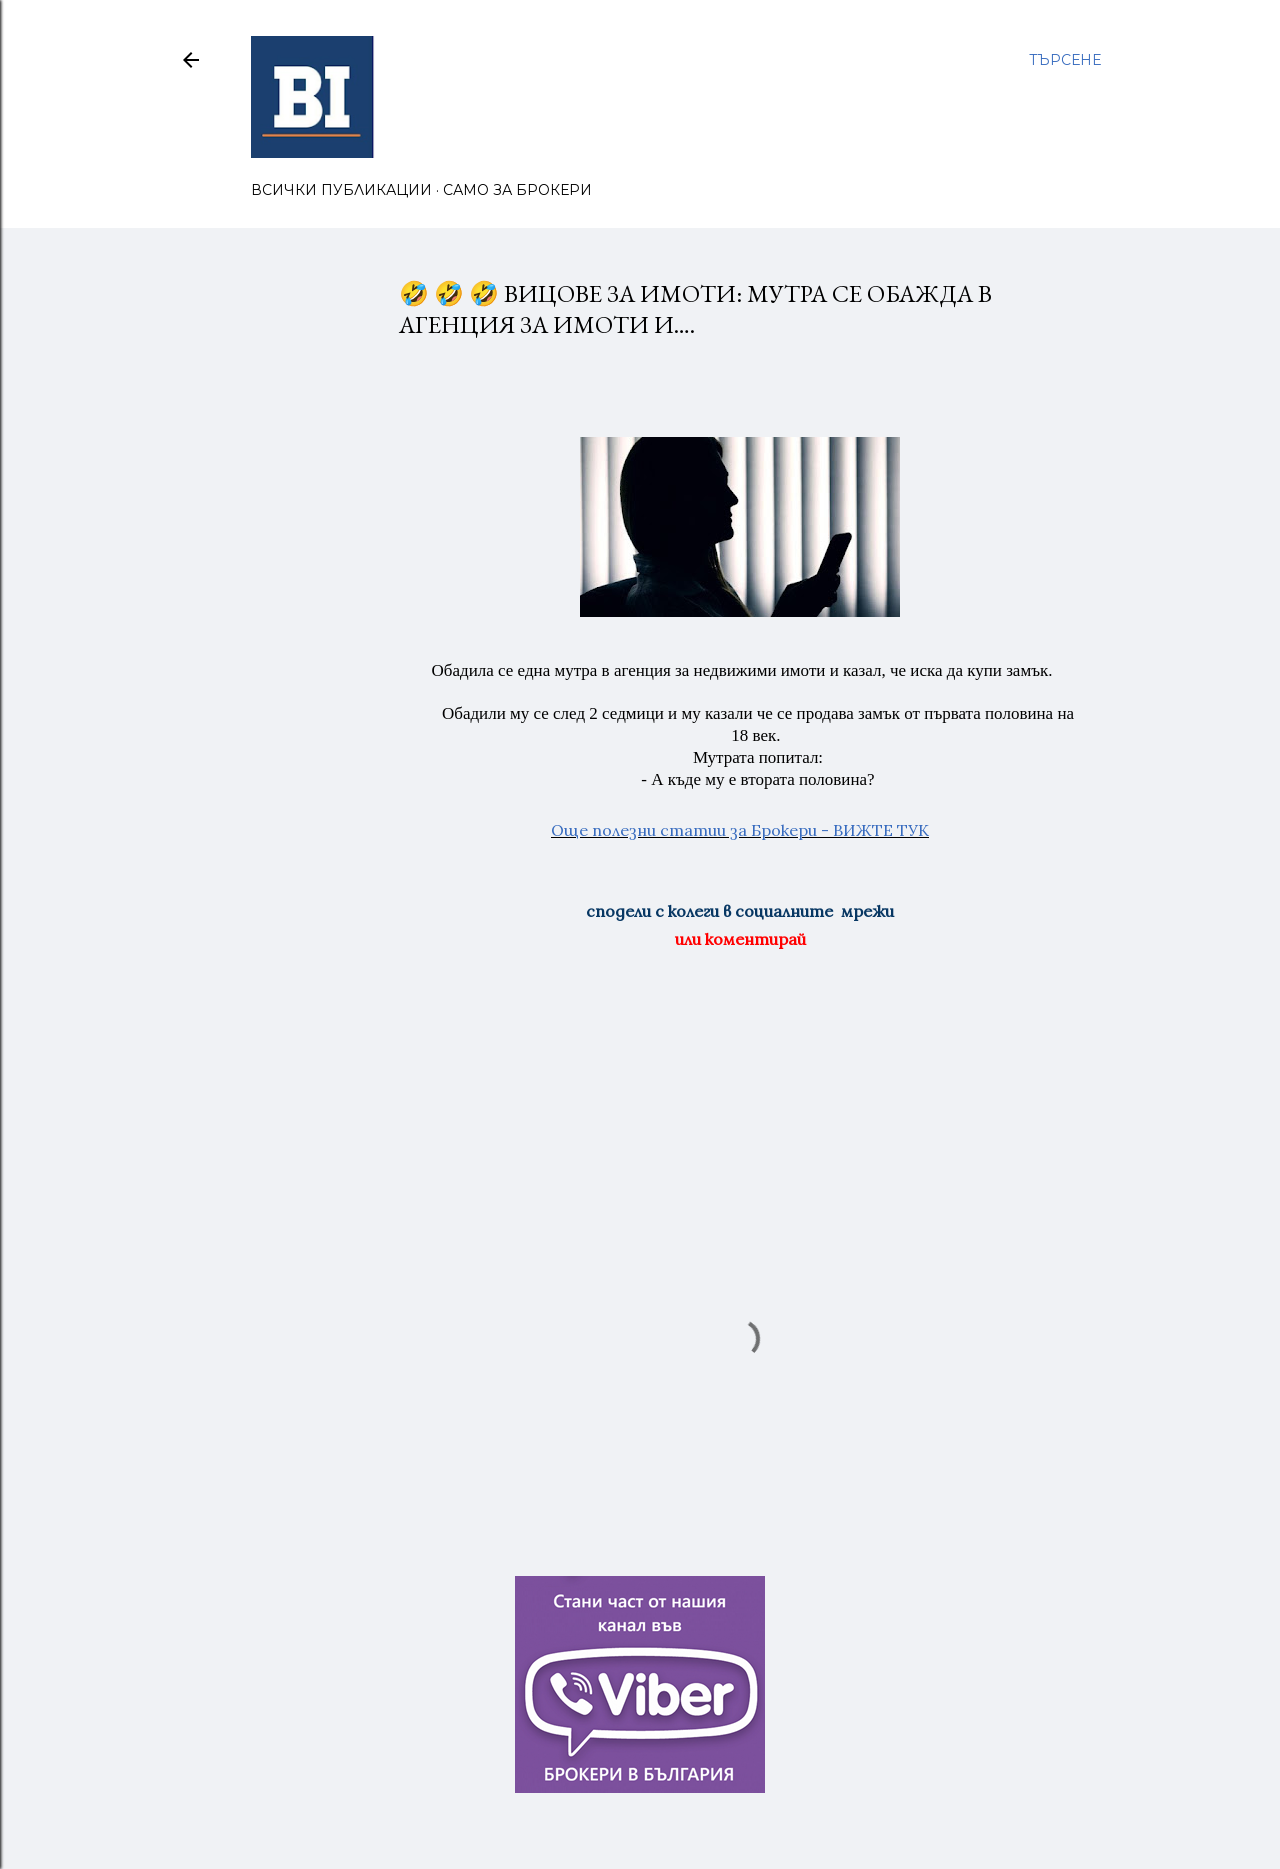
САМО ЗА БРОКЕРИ (517, 190)
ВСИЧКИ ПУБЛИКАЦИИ (341, 190)
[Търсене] (1065, 60)
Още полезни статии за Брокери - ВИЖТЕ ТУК (740, 830)
